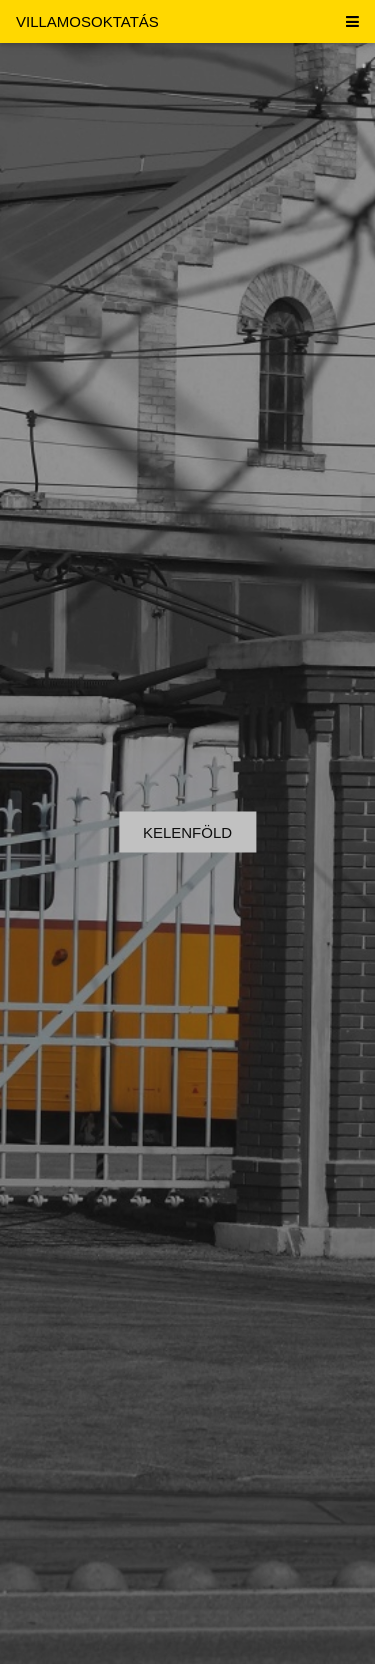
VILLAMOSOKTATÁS (87, 21)
